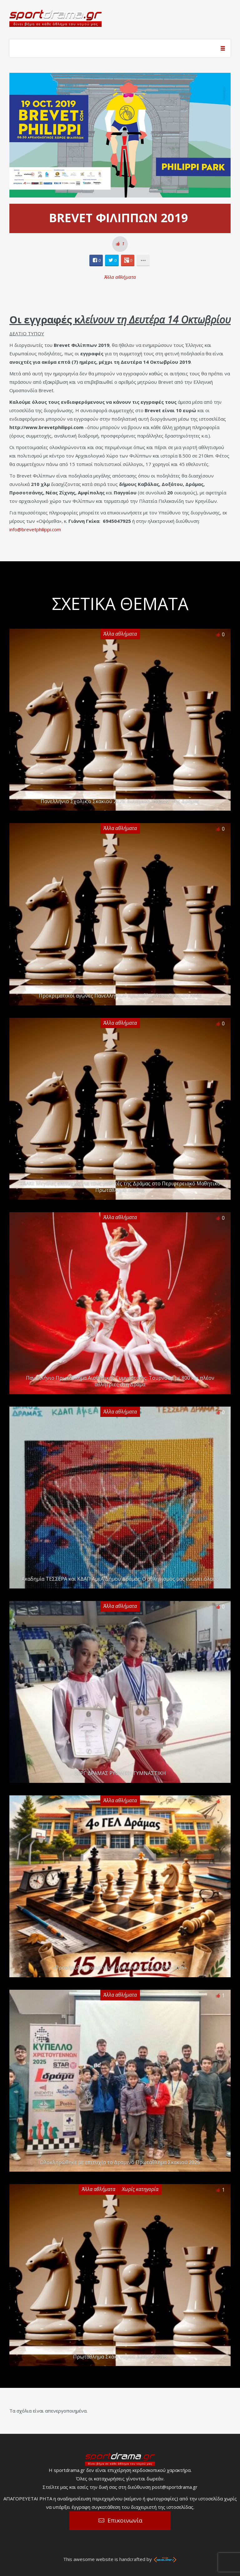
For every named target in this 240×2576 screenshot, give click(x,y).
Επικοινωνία (125, 2520)
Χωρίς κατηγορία (140, 2189)
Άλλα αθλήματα (120, 277)
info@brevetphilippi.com (35, 529)
